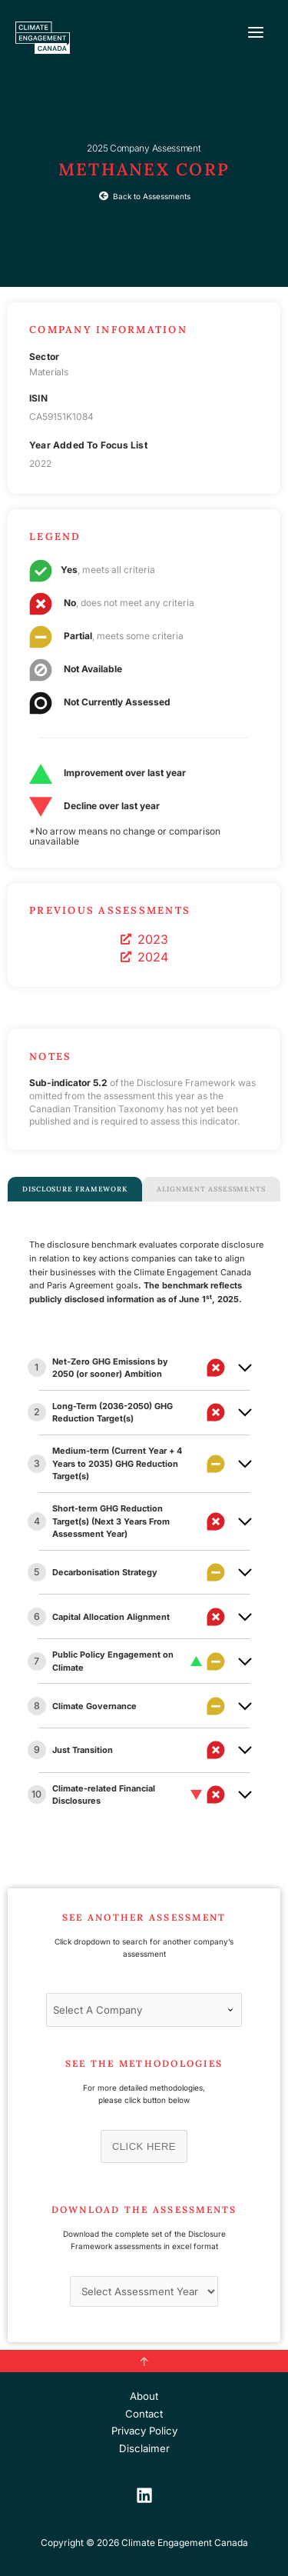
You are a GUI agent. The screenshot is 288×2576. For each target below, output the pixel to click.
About (144, 2396)
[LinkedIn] (144, 2495)
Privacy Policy (144, 2430)
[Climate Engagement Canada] (42, 38)
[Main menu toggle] (256, 32)
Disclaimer (144, 2448)
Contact (144, 2414)
